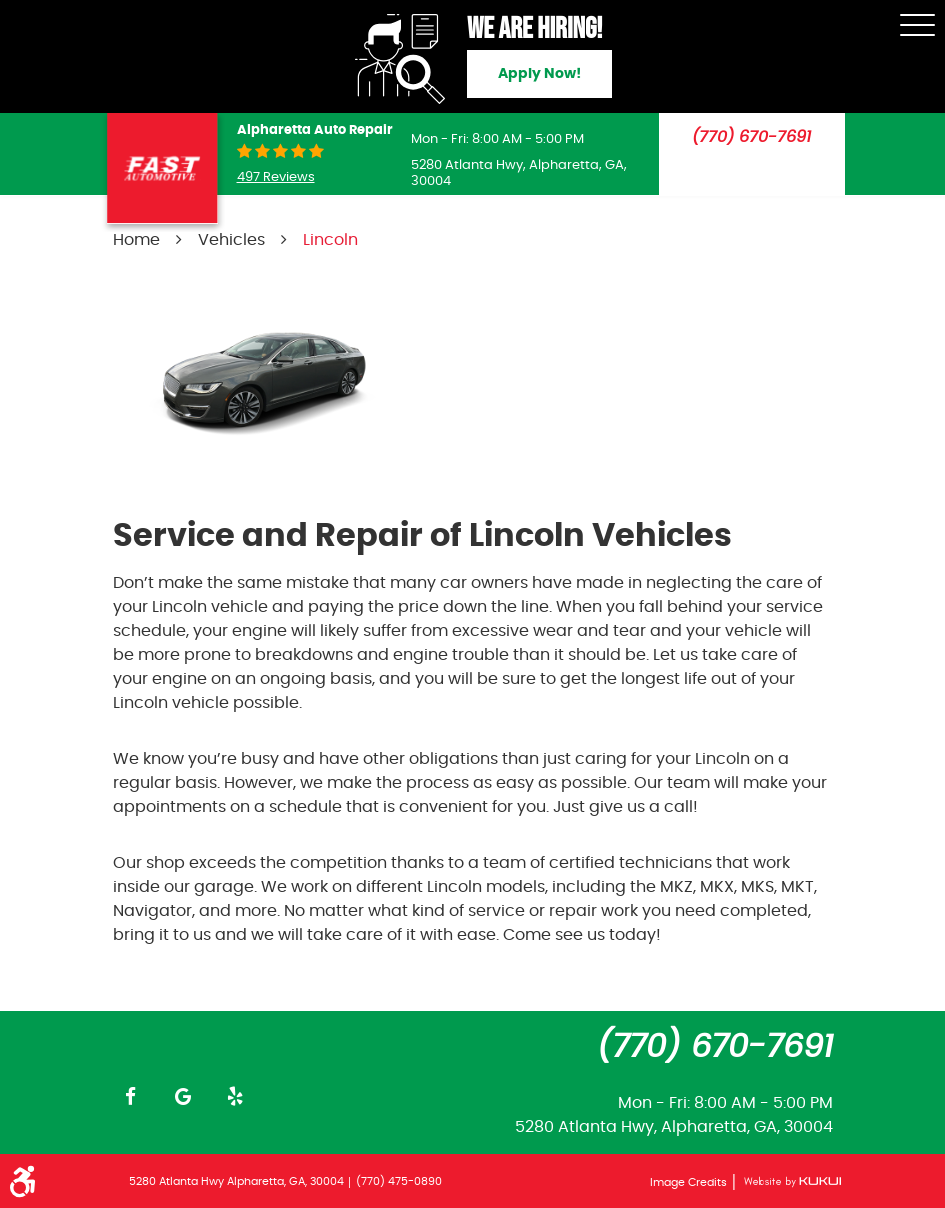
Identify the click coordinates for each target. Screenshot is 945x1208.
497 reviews (276, 177)
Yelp (235, 1096)
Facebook (131, 1096)
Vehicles (231, 240)
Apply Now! (539, 74)
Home (136, 240)
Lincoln (330, 240)
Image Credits (690, 1182)
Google (183, 1096)
